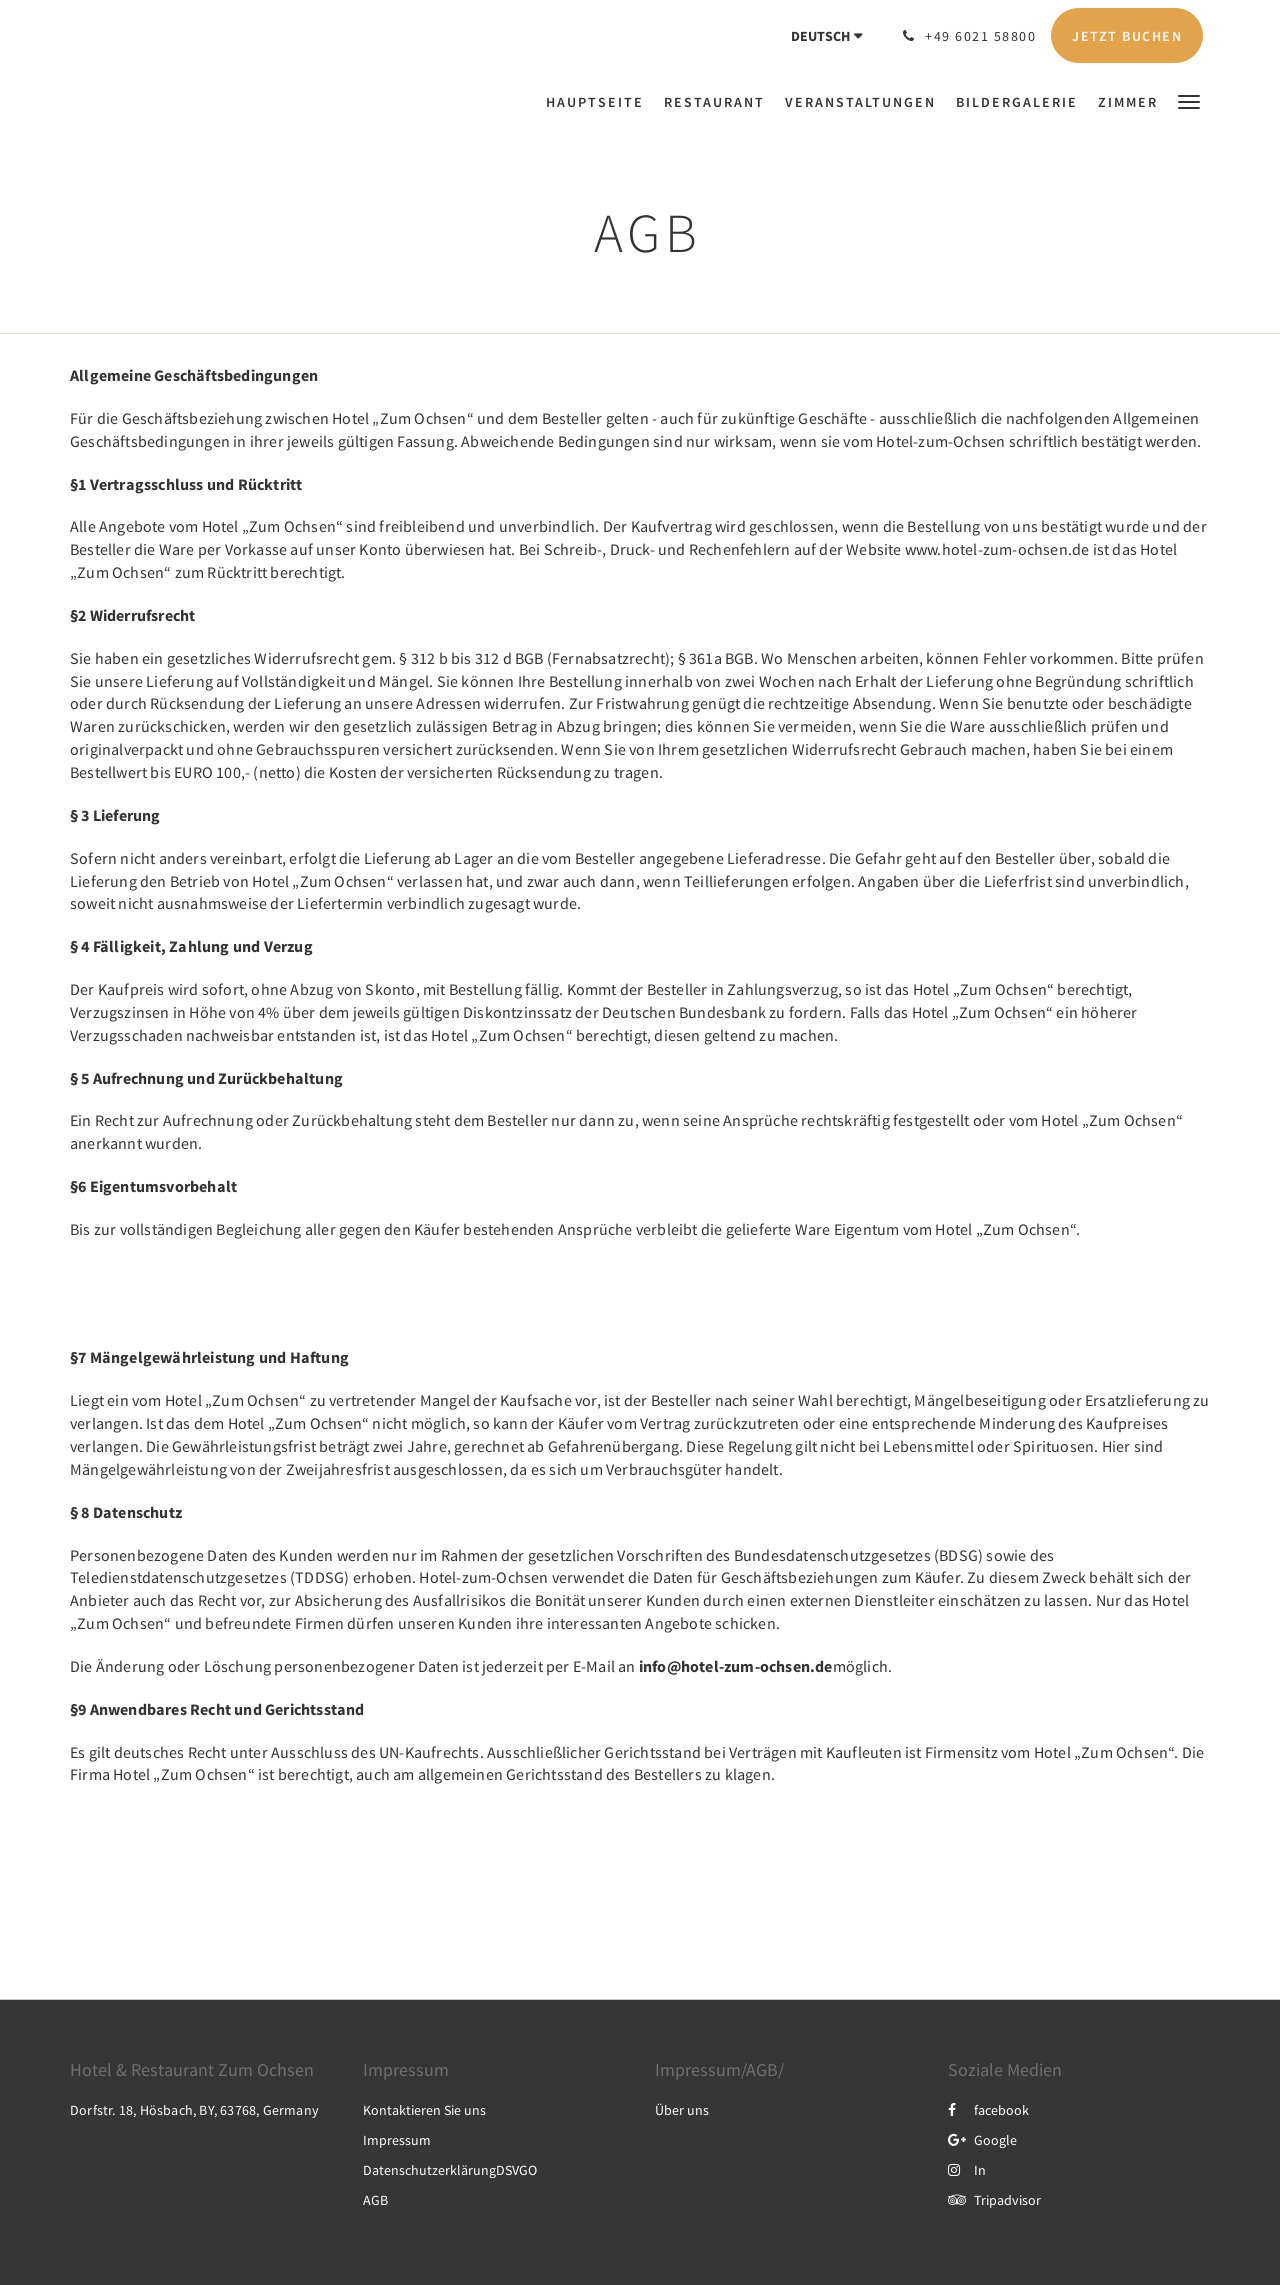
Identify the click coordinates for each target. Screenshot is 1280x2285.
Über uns (682, 2110)
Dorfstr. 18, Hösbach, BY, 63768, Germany (194, 2110)
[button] (1189, 100)
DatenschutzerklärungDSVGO (450, 2170)
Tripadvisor (994, 2200)
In (967, 2170)
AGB (375, 2200)
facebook (988, 2110)
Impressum (397, 2140)
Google (982, 2140)
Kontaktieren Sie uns (424, 2110)
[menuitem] (600, 102)
